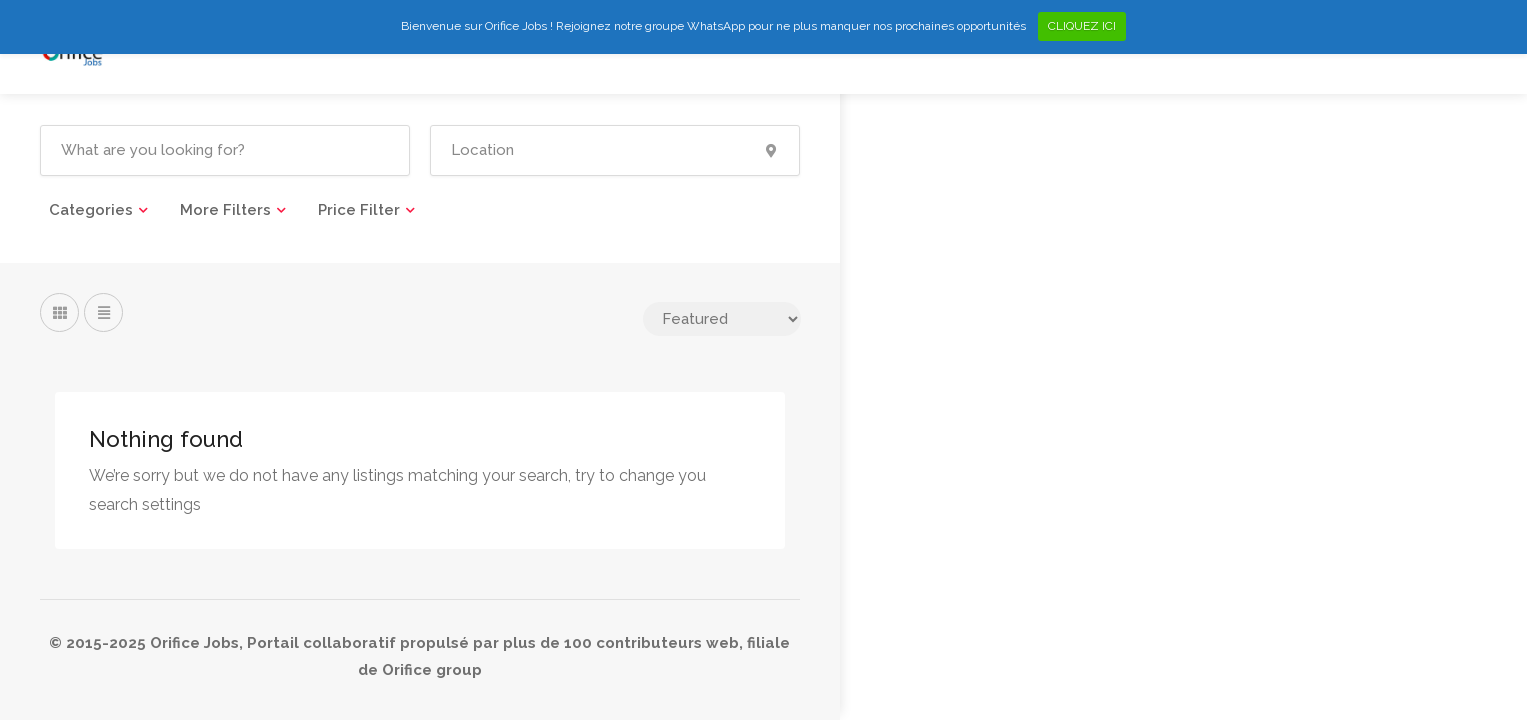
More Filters (225, 210)
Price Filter (359, 210)
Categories (91, 210)
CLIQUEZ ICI (1082, 26)
